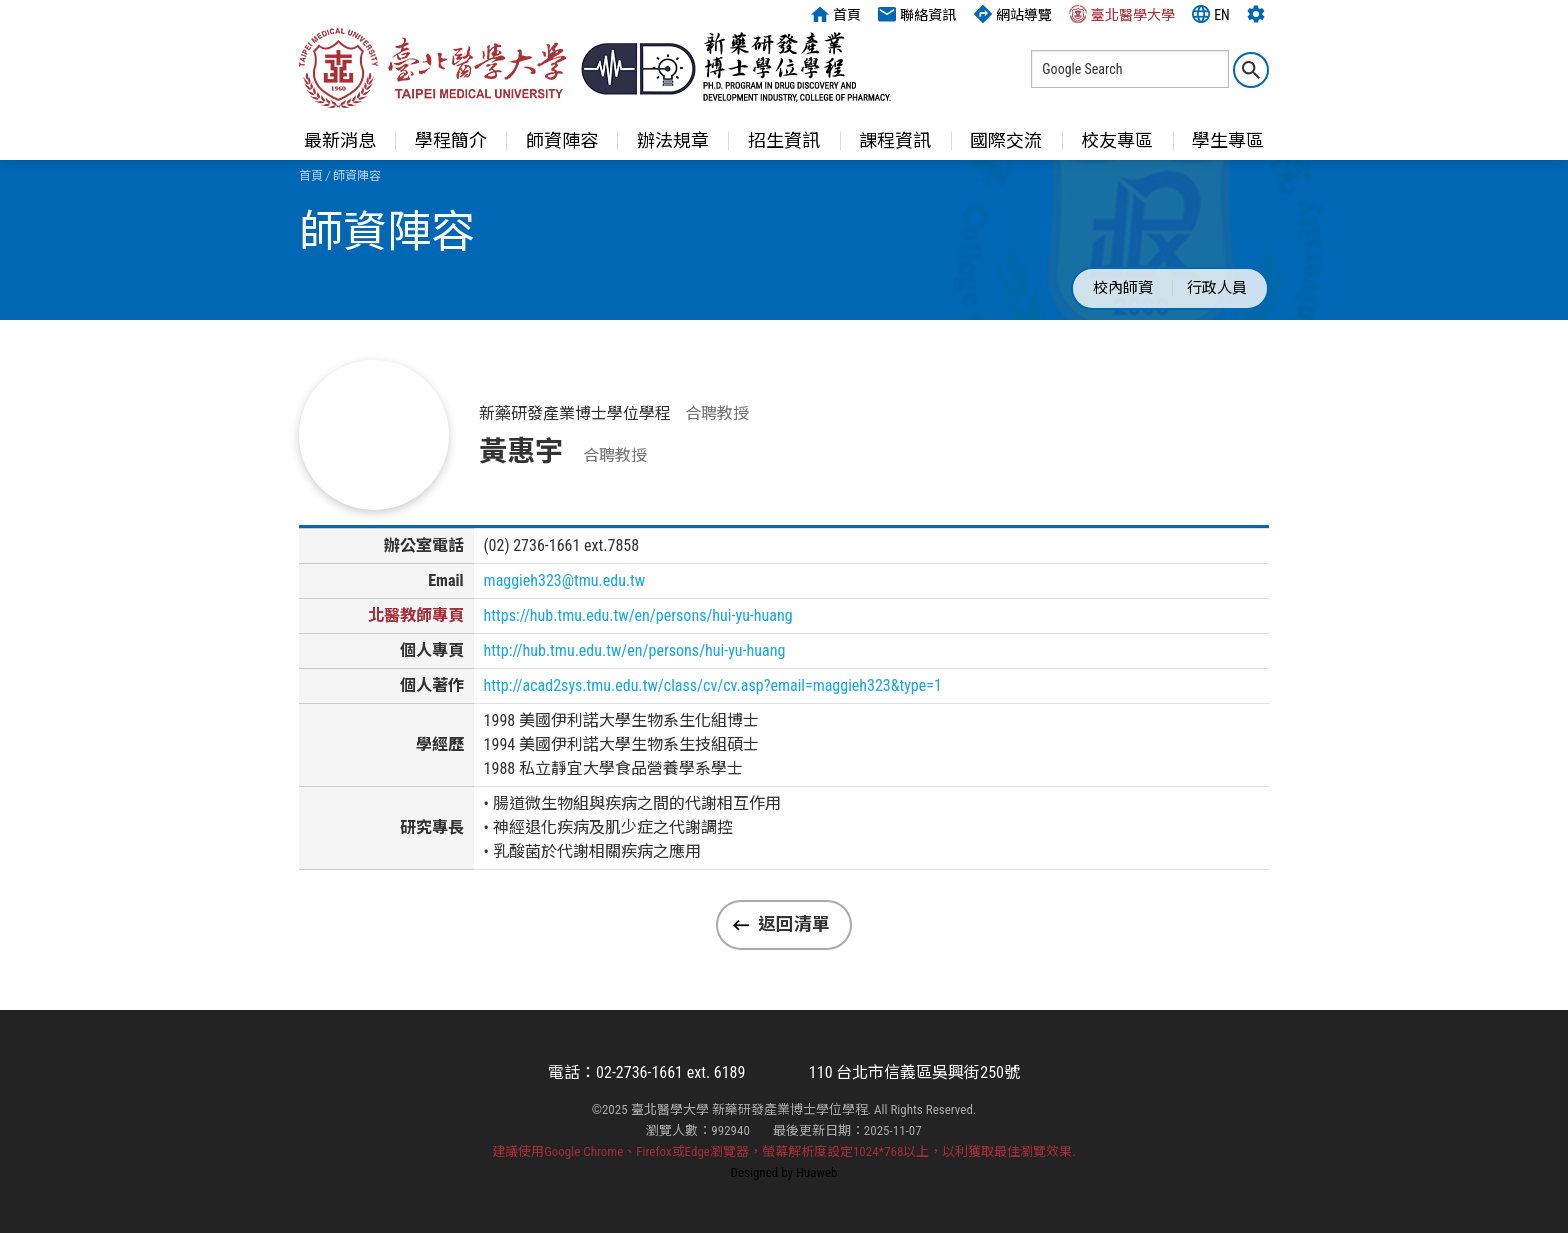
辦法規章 (673, 140)
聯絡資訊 (917, 14)
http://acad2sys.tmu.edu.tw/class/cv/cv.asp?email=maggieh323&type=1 (713, 685)
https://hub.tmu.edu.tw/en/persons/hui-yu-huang (638, 615)
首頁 (836, 14)
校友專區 (1117, 140)
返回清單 (794, 924)
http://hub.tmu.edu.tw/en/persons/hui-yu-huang (635, 650)
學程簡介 (451, 140)
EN (1211, 14)
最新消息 (340, 140)
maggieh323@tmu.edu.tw (565, 580)
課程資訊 (895, 140)
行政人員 (1217, 288)
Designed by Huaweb (784, 1172)
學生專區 (1228, 140)
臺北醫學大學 (1122, 14)
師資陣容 (562, 140)
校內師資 (1123, 288)
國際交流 (1006, 140)
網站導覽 (1013, 14)
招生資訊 (784, 140)
